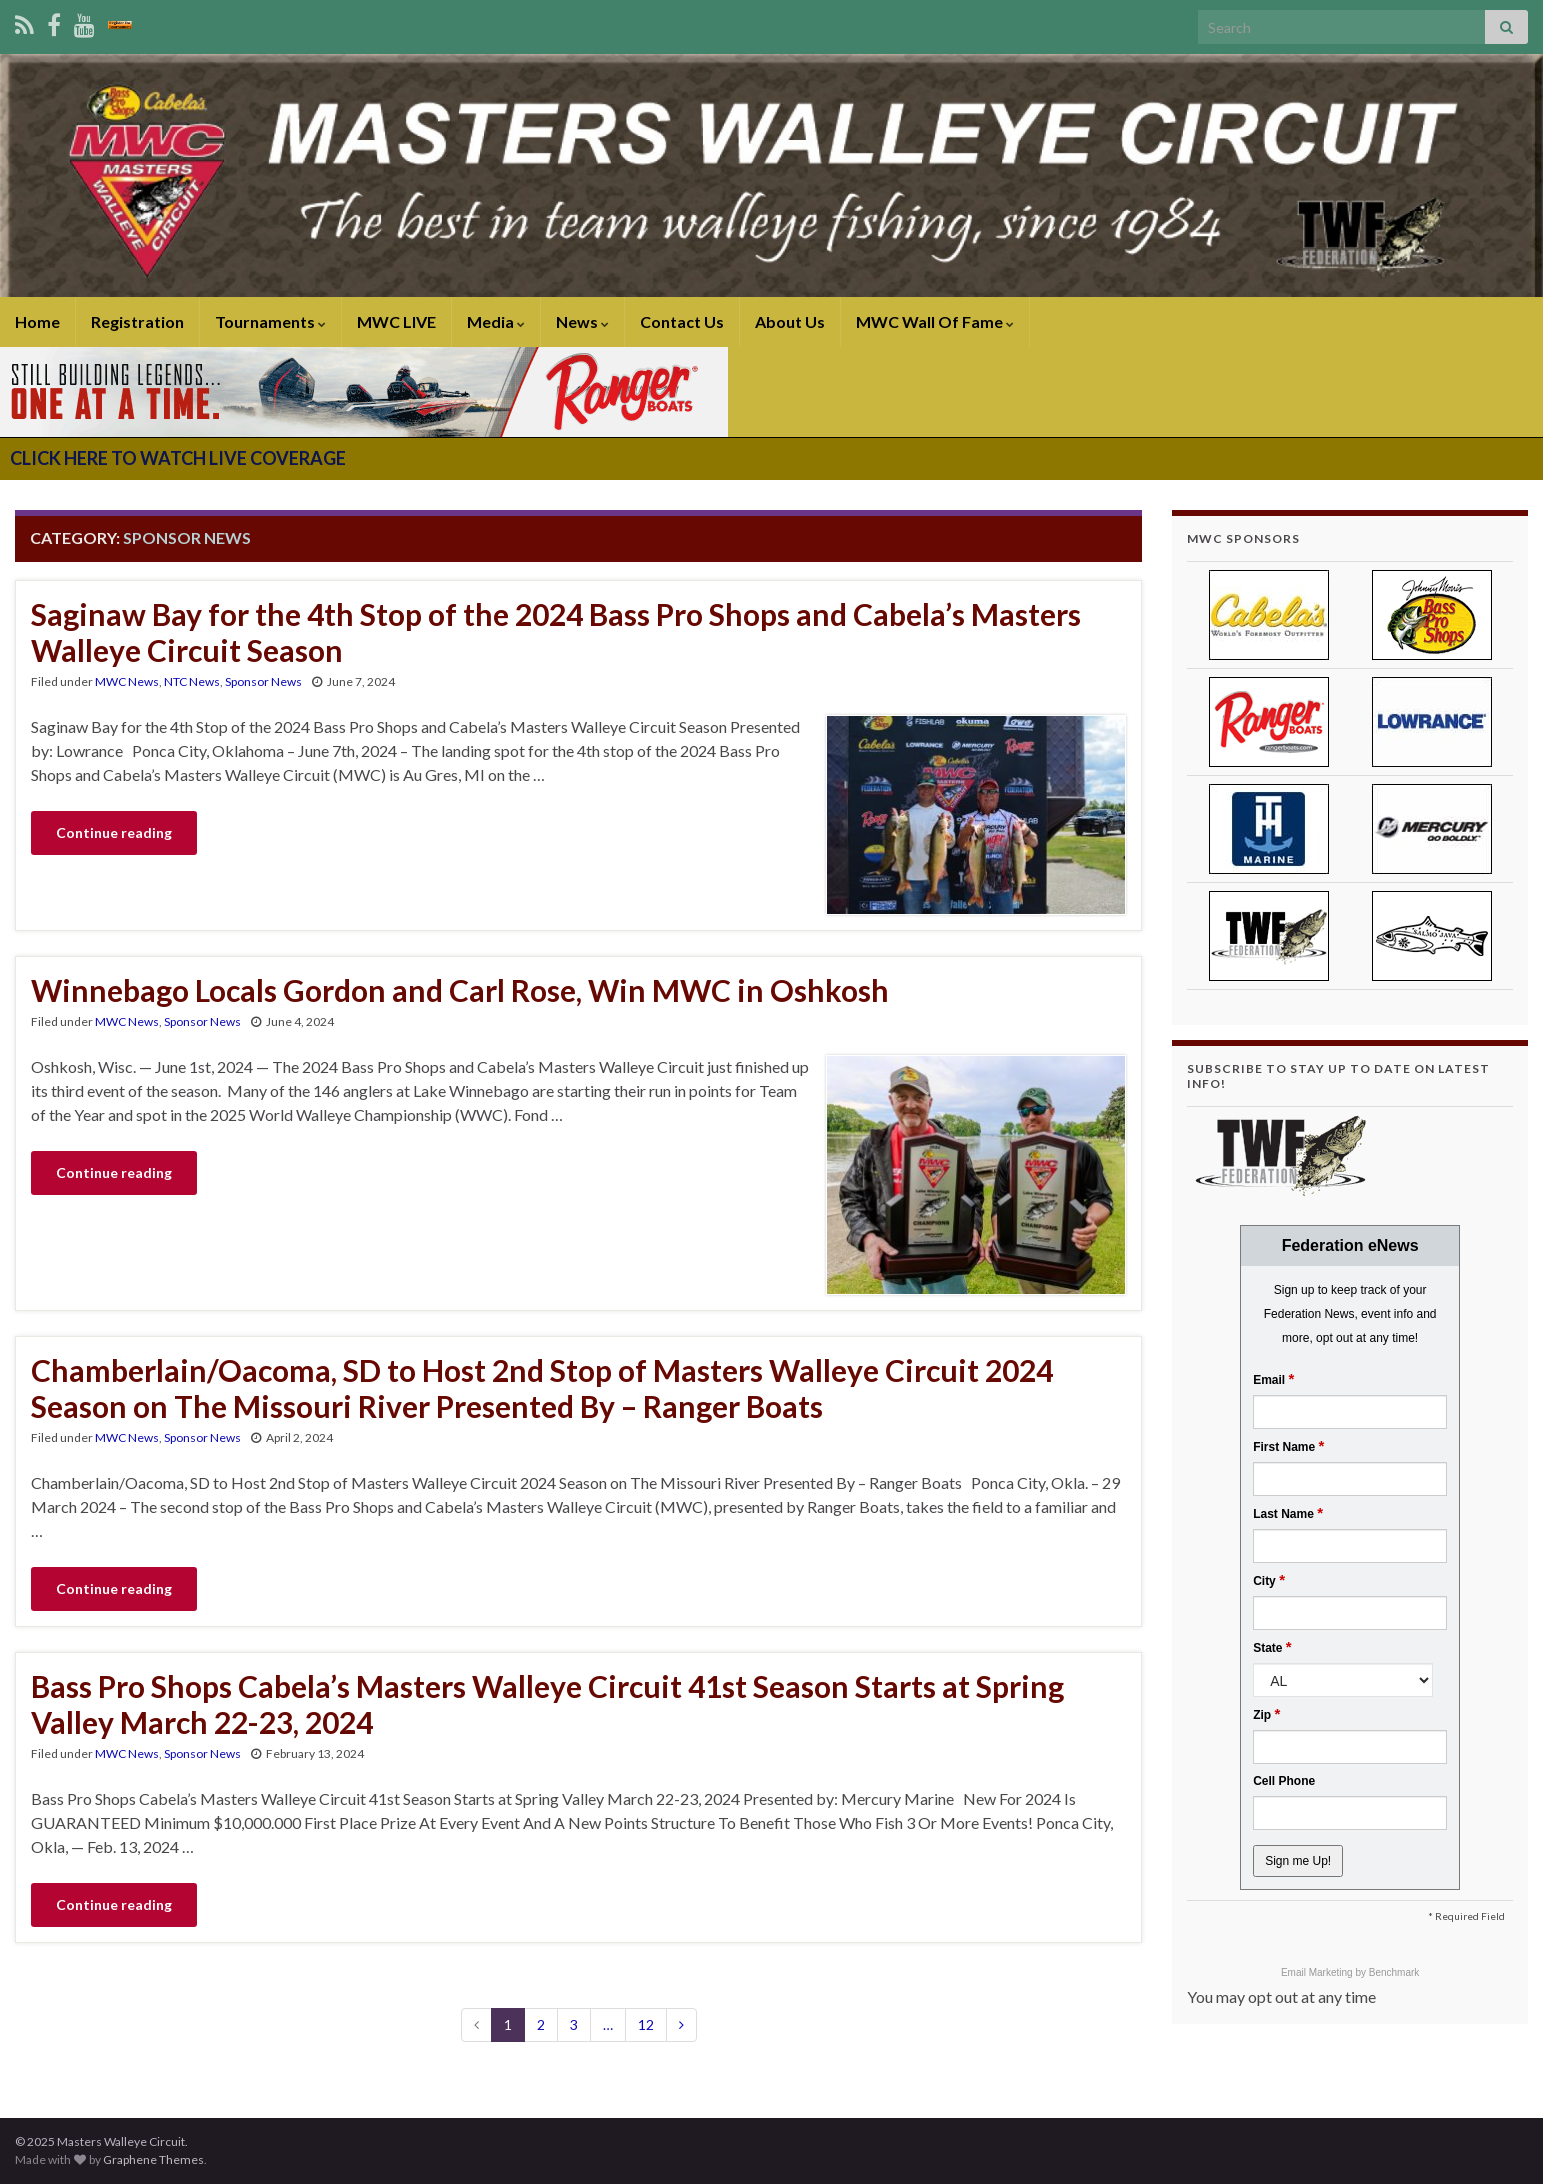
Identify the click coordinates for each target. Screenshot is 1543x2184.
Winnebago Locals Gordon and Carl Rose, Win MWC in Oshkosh (460, 990)
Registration (137, 321)
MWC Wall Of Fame (935, 321)
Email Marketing (1318, 1972)
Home (37, 321)
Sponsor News (263, 681)
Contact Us (682, 321)
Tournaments (270, 321)
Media (496, 321)
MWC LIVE (396, 321)
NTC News (192, 681)
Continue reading (114, 832)
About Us (790, 321)
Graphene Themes (153, 2159)
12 (646, 2024)
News (582, 321)
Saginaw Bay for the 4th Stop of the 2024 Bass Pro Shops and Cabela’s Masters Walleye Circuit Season (556, 632)
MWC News (127, 681)
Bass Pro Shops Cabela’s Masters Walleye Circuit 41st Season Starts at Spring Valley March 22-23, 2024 (547, 1704)
